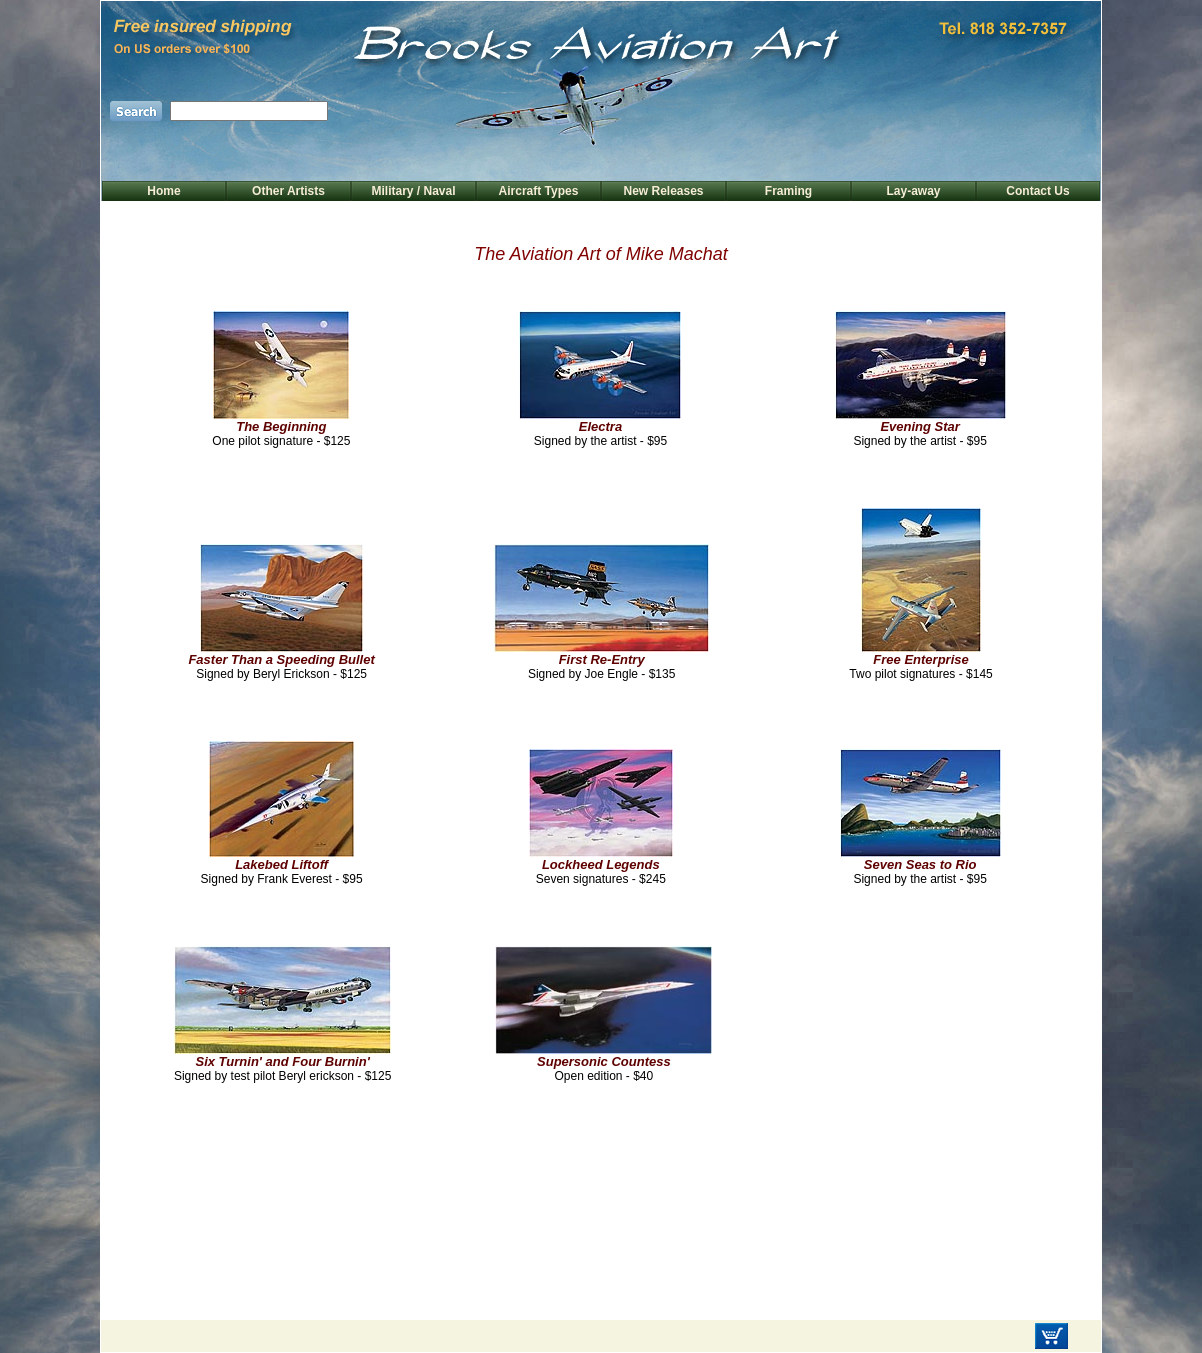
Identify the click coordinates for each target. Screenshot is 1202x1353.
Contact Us (1037, 191)
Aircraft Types (539, 191)
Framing (788, 191)
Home (163, 191)
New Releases (663, 191)
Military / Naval (413, 191)
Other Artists (288, 191)
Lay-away (913, 191)
